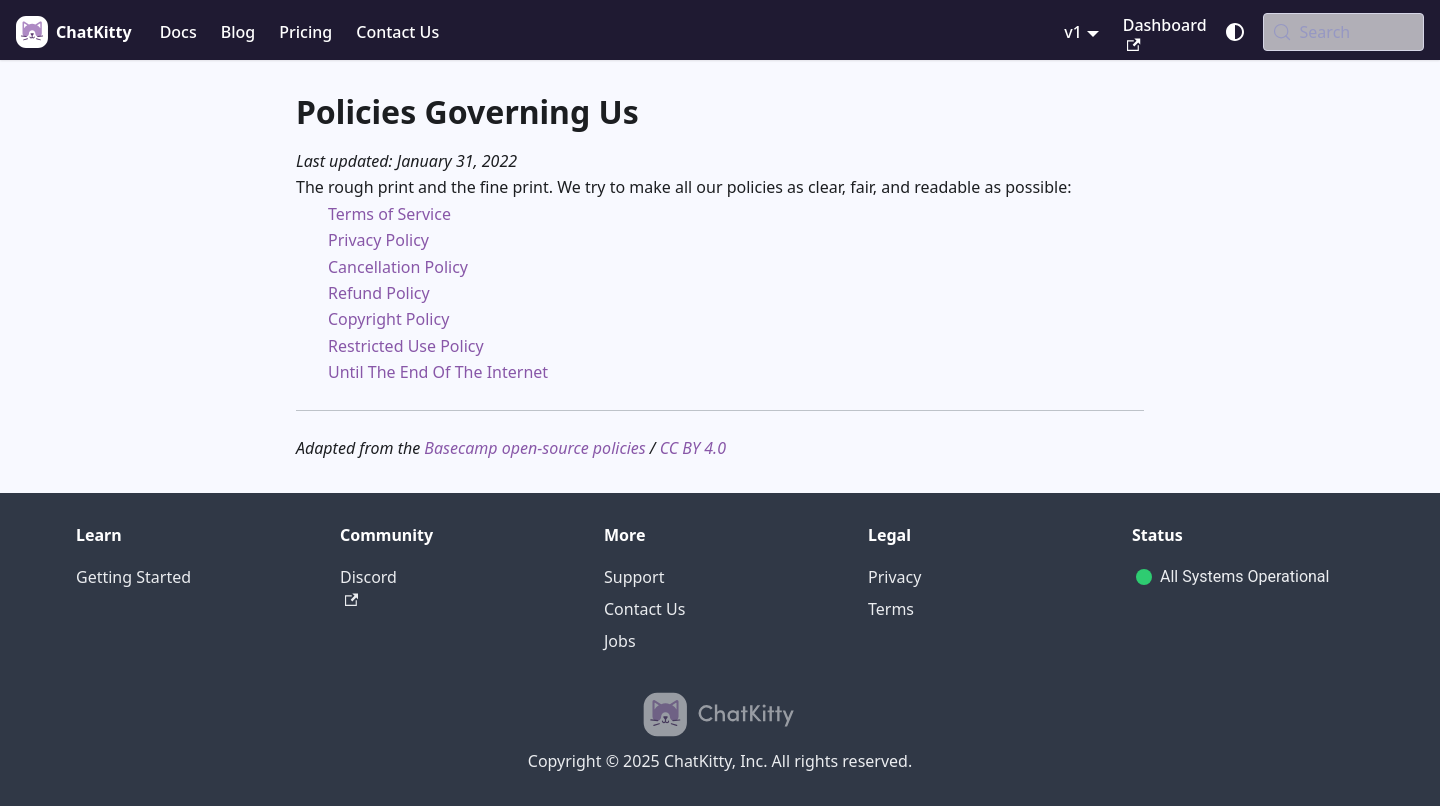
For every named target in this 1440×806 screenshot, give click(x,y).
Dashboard (1165, 33)
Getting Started (133, 577)
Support (634, 577)
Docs (178, 32)
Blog (238, 32)
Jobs (620, 641)
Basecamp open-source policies (534, 448)
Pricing (305, 32)
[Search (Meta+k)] (1343, 32)
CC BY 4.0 (693, 448)
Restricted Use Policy (406, 346)
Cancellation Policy (398, 267)
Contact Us (397, 32)
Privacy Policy (378, 240)
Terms (891, 609)
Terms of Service (389, 214)
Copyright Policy (388, 319)
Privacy (894, 577)
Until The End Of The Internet (438, 372)
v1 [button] (1073, 32)
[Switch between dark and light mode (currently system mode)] (1235, 32)
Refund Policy (379, 293)
